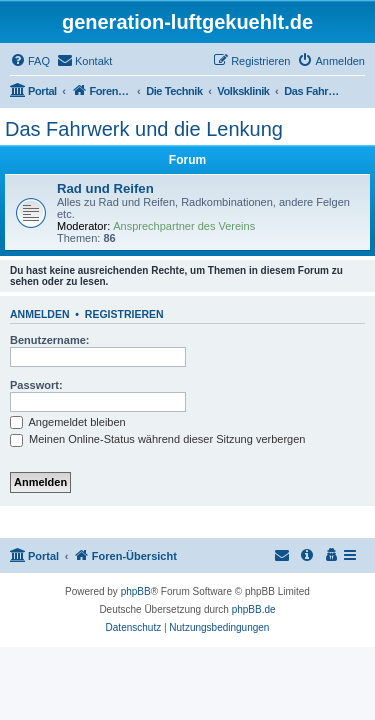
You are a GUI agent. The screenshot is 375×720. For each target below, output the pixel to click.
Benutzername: (49, 340)
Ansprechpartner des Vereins (184, 226)
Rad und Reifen (105, 188)
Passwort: (36, 385)
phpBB (136, 591)
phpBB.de (254, 609)
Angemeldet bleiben (68, 422)
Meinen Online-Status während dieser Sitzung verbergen (157, 439)
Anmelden (40, 314)
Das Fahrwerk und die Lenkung (144, 129)
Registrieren (124, 314)
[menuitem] (30, 61)
